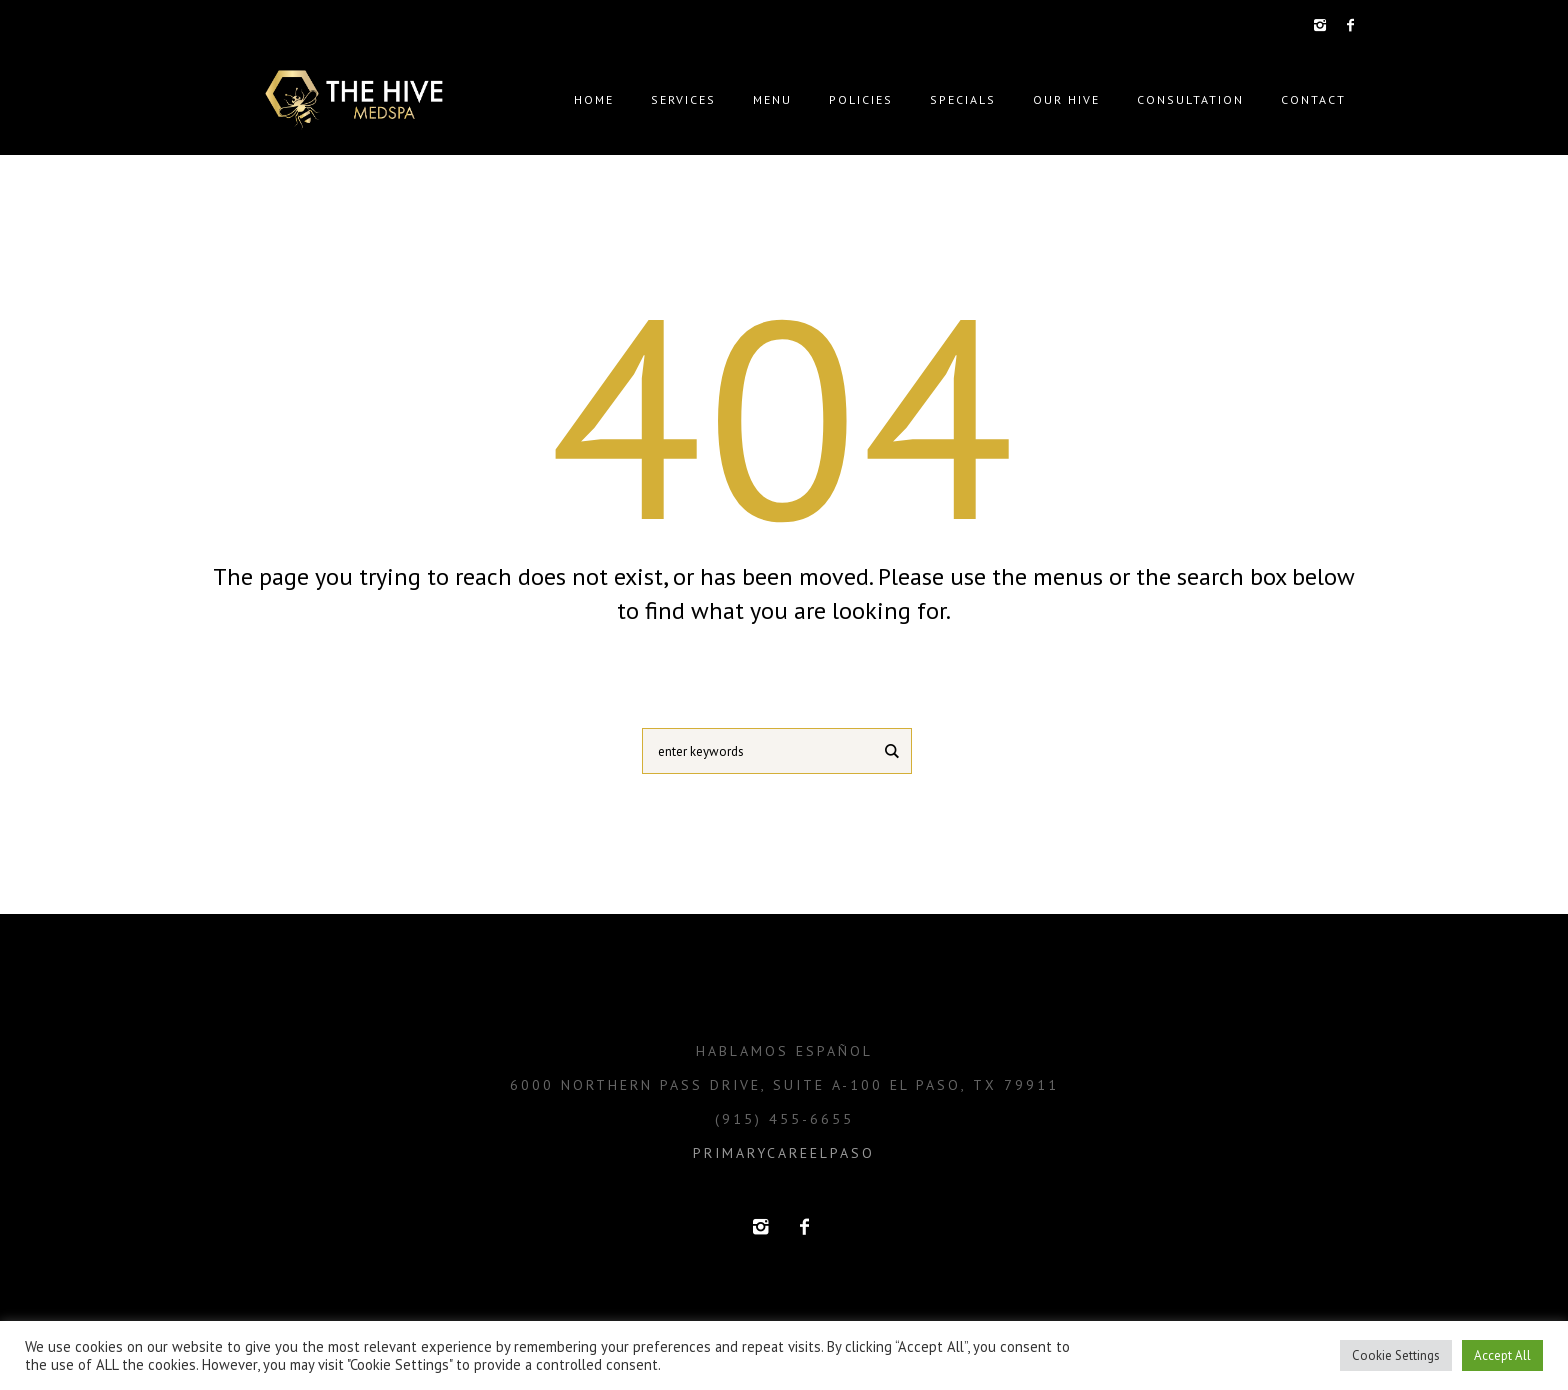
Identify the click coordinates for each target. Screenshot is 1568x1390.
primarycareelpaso (784, 1153)
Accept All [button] (1502, 1355)
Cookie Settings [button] (1396, 1355)
